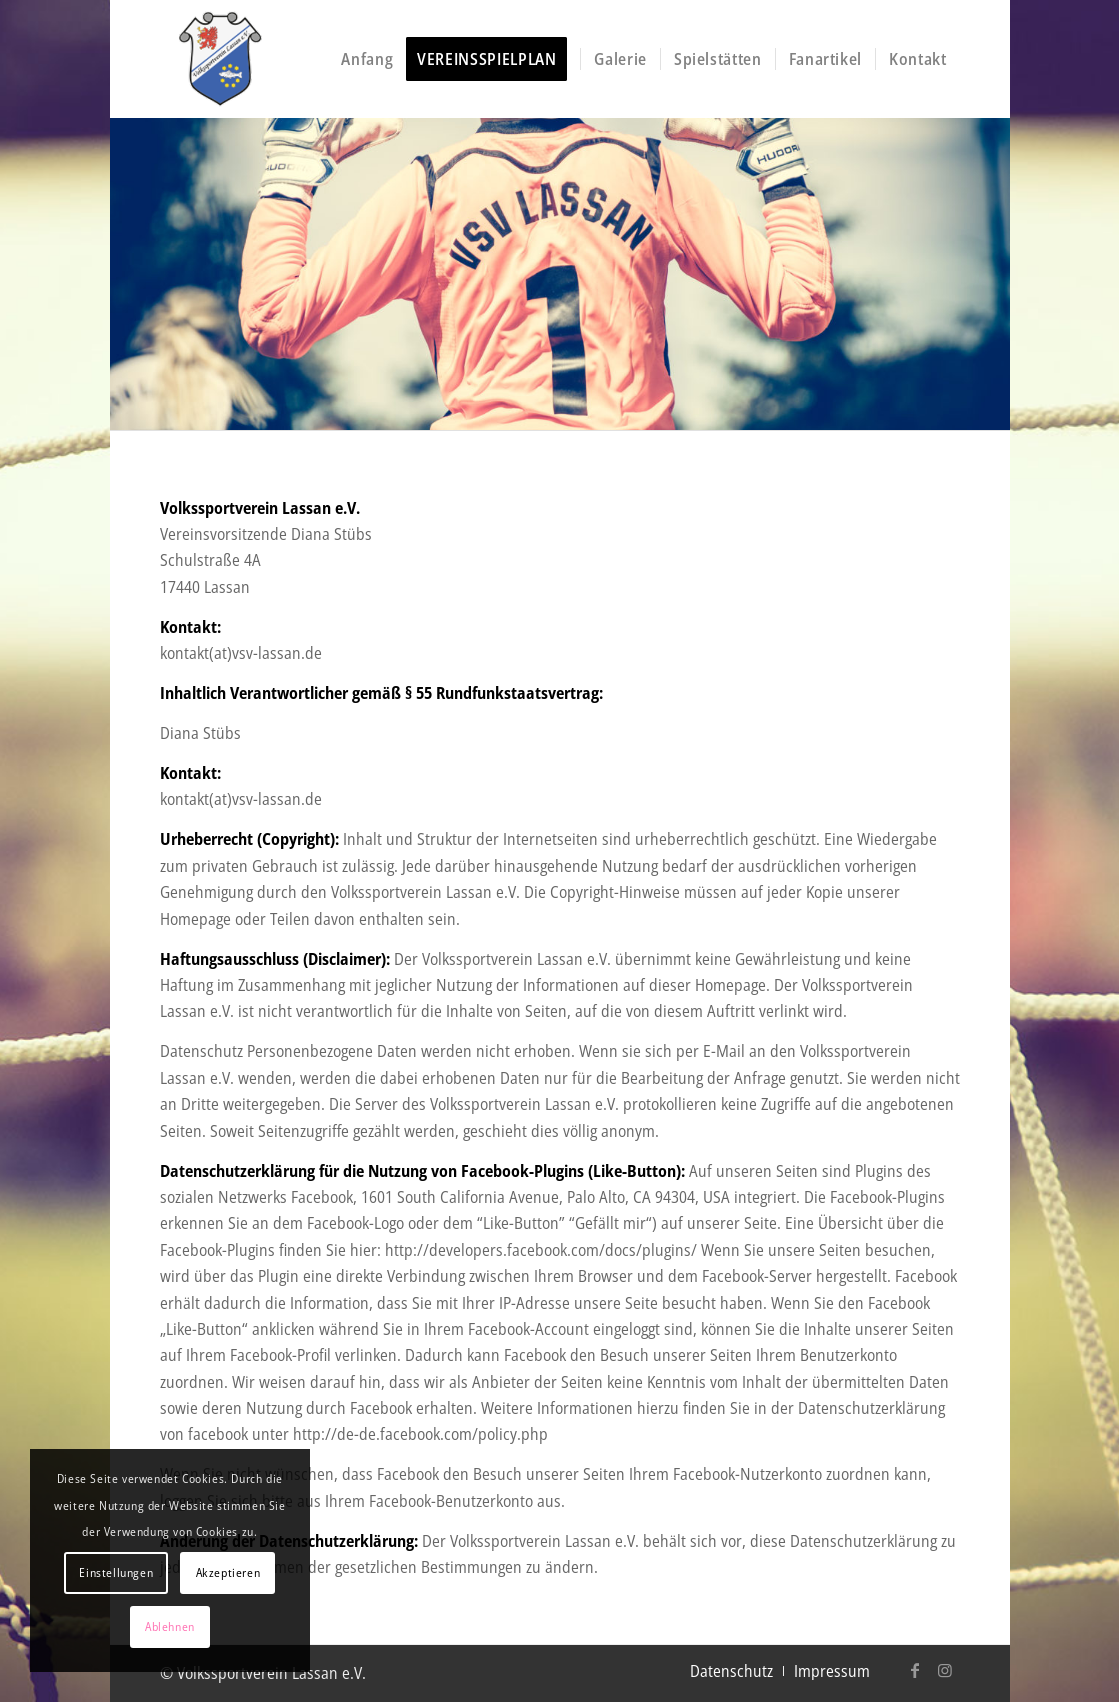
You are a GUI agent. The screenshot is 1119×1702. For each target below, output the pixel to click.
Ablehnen (170, 1626)
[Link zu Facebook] (915, 1670)
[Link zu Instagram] (945, 1670)
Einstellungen (116, 1572)
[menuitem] (367, 59)
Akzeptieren (228, 1572)
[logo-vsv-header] (288, 59)
